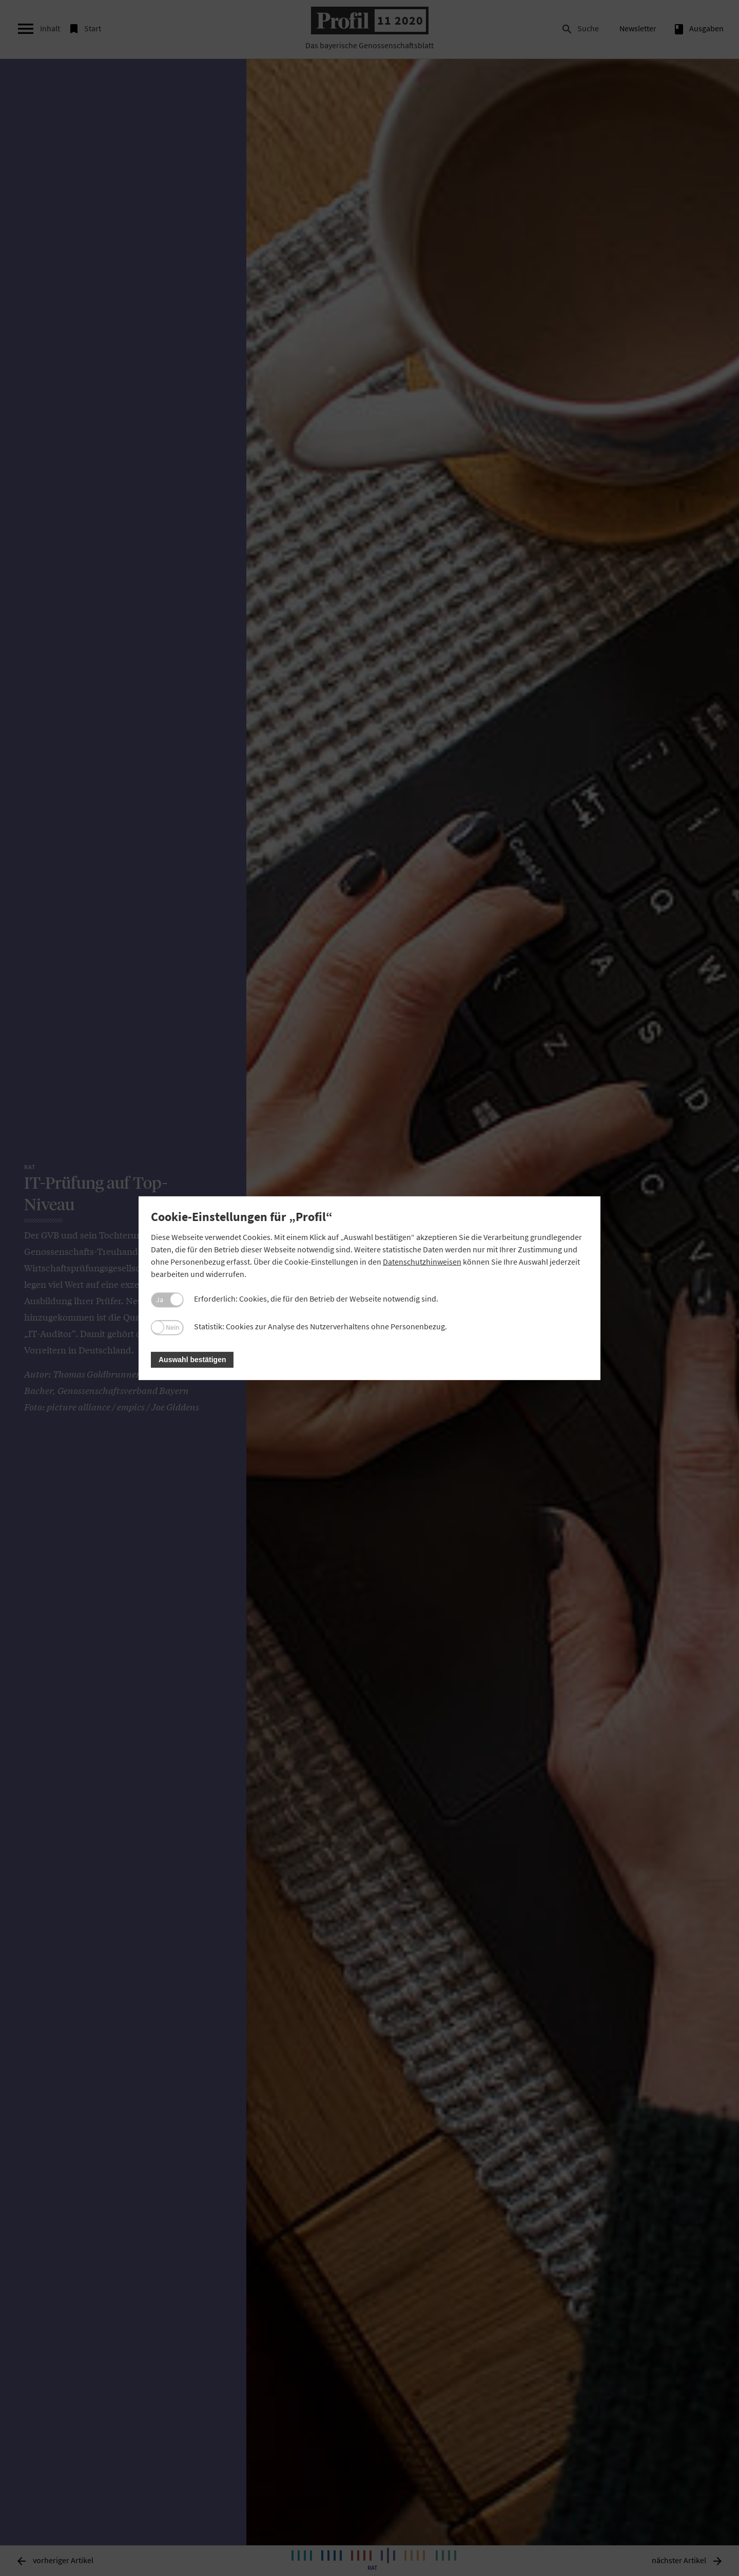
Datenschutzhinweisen (422, 1261)
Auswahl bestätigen (192, 1359)
